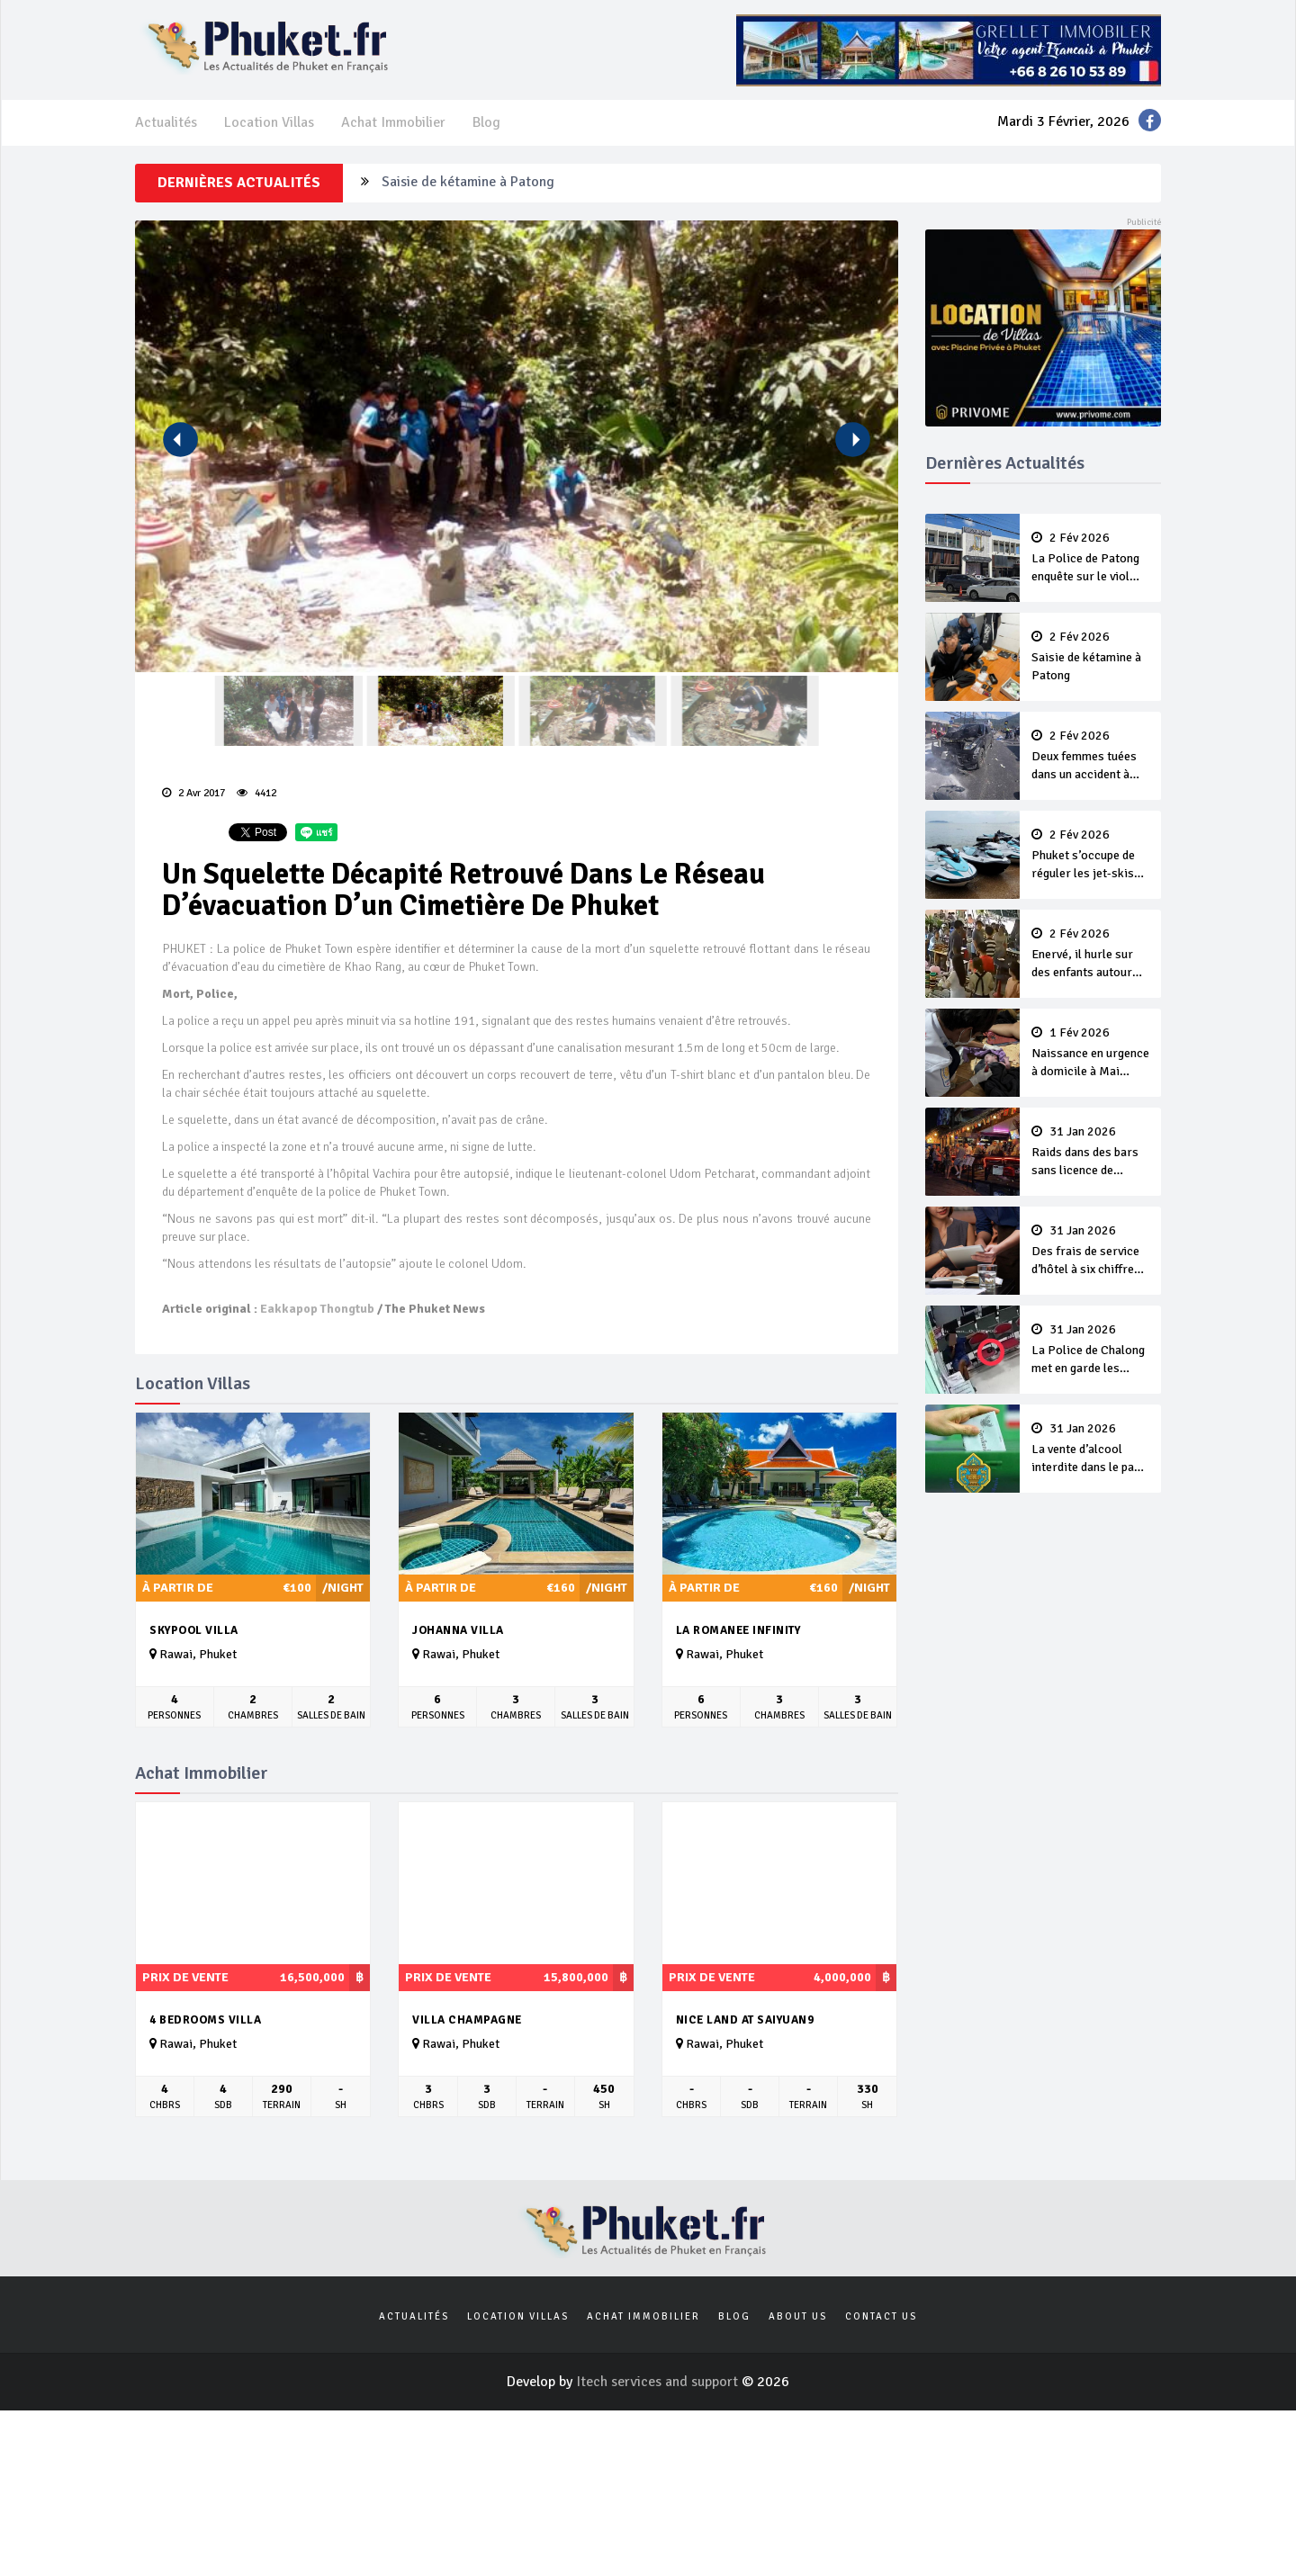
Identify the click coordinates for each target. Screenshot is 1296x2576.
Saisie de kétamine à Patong (468, 183)
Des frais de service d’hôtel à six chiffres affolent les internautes (1090, 1251)
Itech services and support (659, 2382)
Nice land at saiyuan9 (745, 2020)
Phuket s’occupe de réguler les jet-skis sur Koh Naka (1090, 856)
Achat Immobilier (393, 122)
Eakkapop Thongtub (317, 1308)
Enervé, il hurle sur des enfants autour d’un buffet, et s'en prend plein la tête (1090, 955)
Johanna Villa (458, 1630)
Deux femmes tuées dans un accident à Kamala (1090, 757)
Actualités (166, 122)
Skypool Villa (193, 1630)
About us (798, 2316)
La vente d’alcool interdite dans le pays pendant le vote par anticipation (1090, 1449)
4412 (256, 793)
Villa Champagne (467, 2020)
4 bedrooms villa (205, 2020)
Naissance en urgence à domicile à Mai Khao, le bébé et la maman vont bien (1090, 1054)
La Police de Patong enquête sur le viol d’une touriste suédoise (1090, 559)
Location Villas (269, 122)
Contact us (881, 2316)
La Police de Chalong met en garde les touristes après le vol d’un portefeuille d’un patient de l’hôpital (1090, 1350)
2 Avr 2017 (193, 793)
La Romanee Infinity (738, 1630)
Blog (486, 122)
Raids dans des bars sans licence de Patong (1090, 1152)
